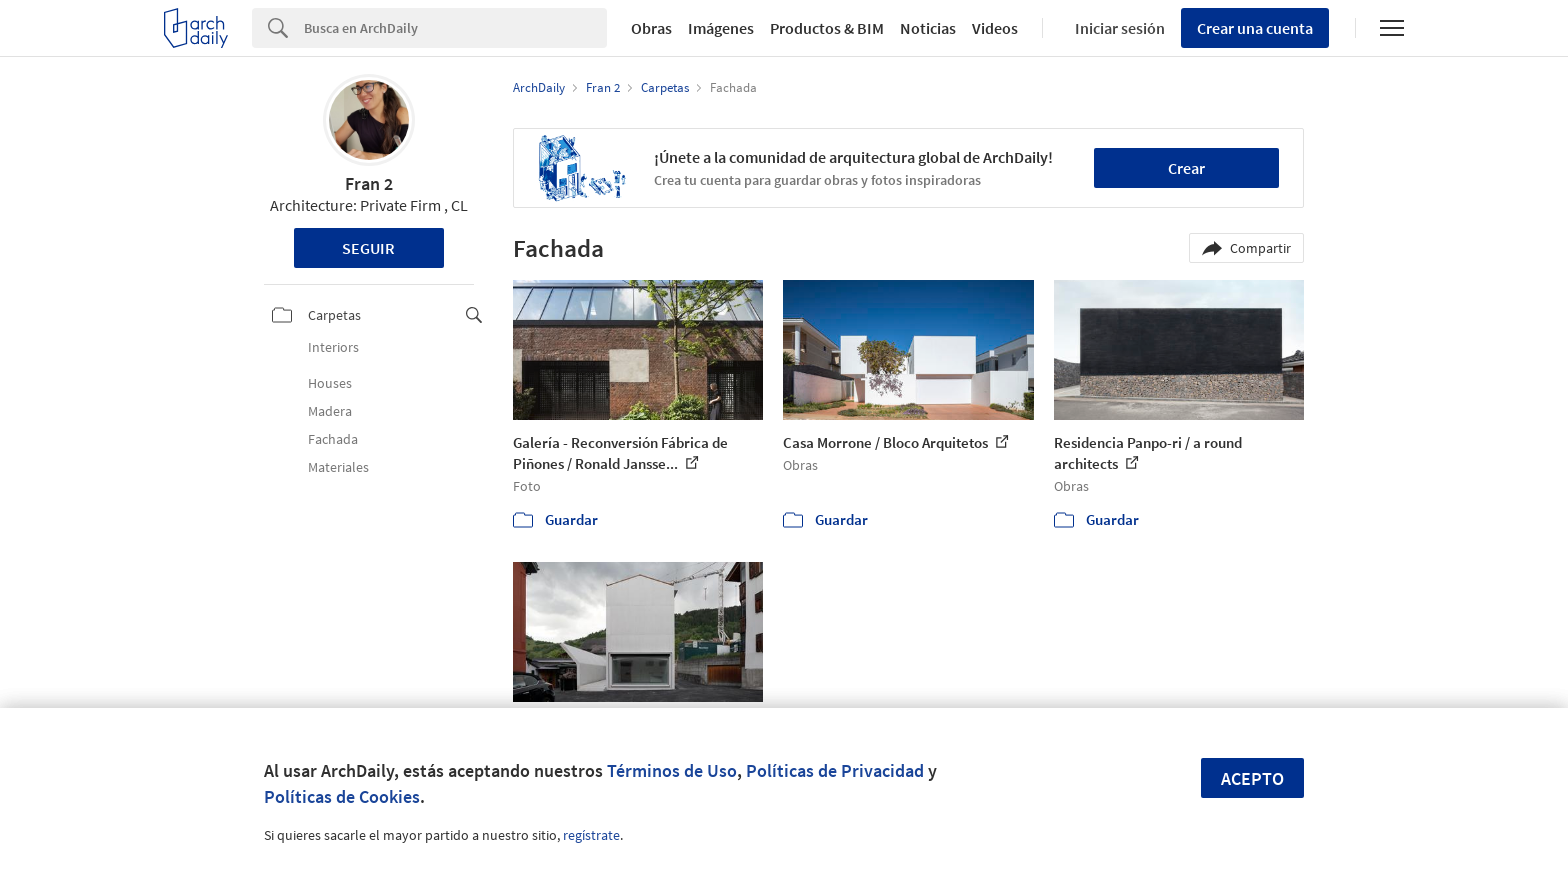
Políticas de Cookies (342, 796)
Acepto (1252, 778)
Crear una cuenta (1255, 28)
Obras (651, 28)
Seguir (368, 248)
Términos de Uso (672, 770)
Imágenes (721, 28)
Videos (995, 28)
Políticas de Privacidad (835, 770)
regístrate (591, 835)
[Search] (455, 28)
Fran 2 (369, 183)
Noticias (928, 28)
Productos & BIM (827, 28)
